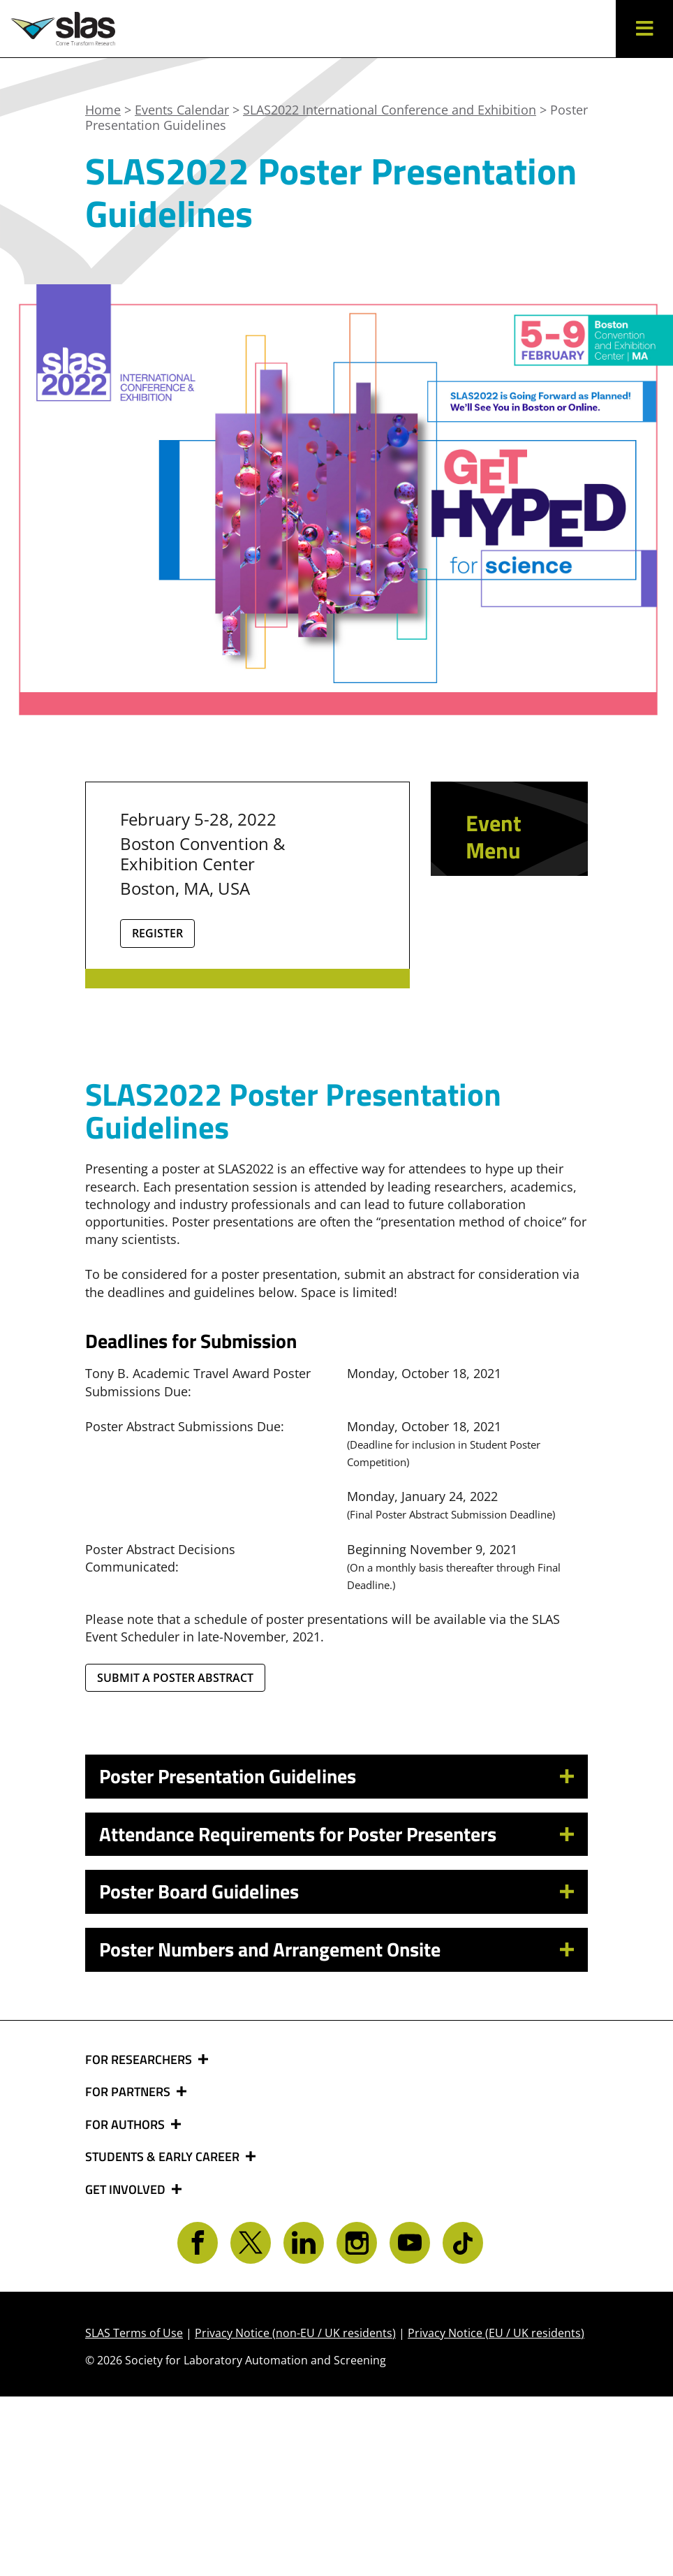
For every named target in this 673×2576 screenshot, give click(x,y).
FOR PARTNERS (129, 2272)
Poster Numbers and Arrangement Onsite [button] (270, 2129)
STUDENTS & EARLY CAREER (163, 2337)
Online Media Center (494, 1068)
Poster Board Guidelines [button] (199, 2071)
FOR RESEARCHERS (140, 2239)
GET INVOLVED (126, 2369)
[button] (644, 28)
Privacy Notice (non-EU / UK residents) (295, 2512)
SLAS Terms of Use (134, 2512)
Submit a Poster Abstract (175, 1857)
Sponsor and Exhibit (499, 1000)
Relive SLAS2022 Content (505, 906)
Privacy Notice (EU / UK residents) (496, 2512)
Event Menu (494, 836)
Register (157, 933)
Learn (490, 953)
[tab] (336, 1957)
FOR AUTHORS (126, 2304)
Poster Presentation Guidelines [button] (227, 1956)
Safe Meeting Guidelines (509, 1135)
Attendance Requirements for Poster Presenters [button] (297, 2013)
